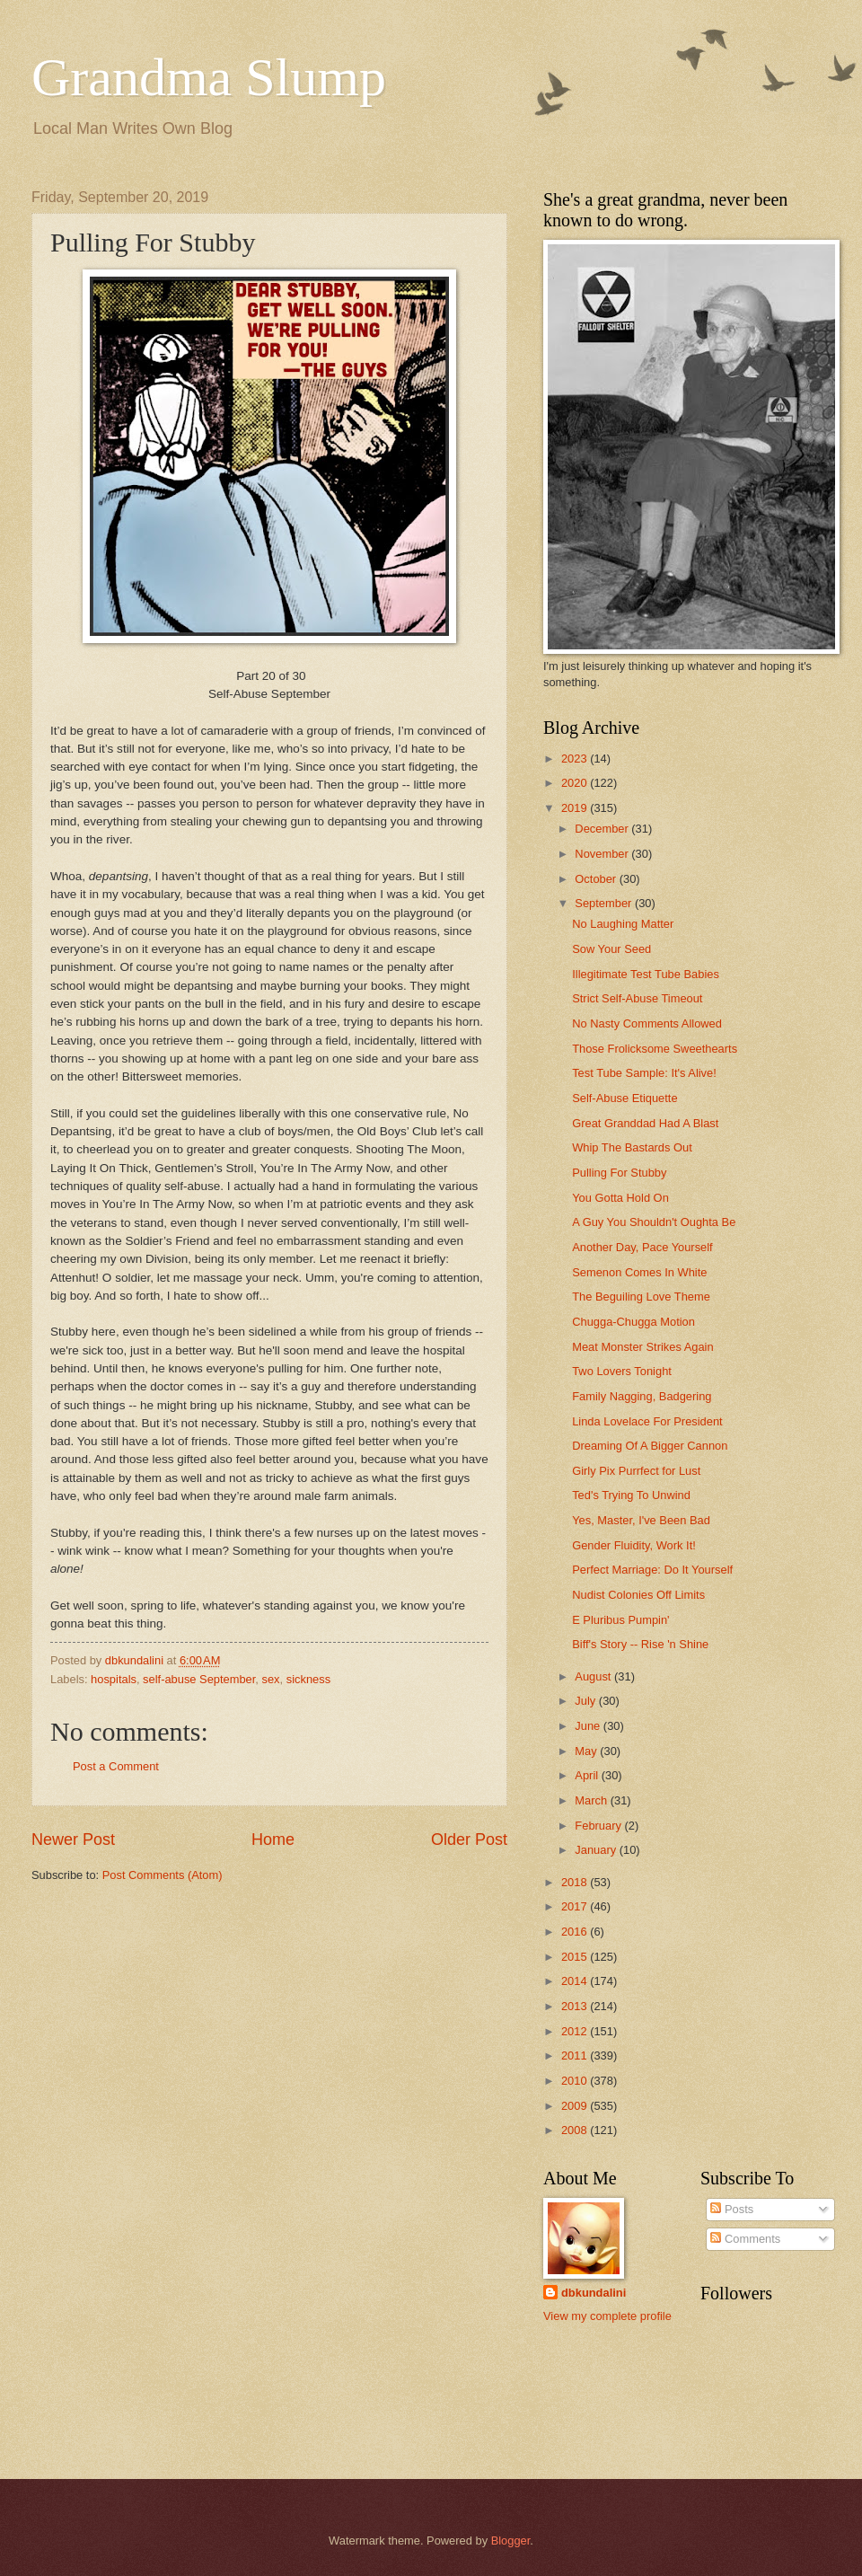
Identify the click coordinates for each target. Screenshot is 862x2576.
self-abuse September (199, 1679)
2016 (575, 1931)
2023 (575, 758)
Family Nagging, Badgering (641, 1396)
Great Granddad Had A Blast (645, 1123)
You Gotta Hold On (620, 1197)
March (592, 1800)
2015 (575, 1956)
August (594, 1676)
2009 (575, 2106)
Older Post (469, 1839)
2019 (575, 808)
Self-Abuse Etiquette (624, 1098)
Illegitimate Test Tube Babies (645, 974)
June (589, 1726)
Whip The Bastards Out (632, 1147)
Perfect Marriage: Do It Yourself (652, 1569)
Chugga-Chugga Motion (633, 1321)
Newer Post (73, 1839)
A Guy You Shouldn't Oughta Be (653, 1222)
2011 (575, 2055)
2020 (575, 783)
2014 (575, 1981)
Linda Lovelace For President (647, 1421)
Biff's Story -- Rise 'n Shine (640, 1644)
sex (271, 1679)
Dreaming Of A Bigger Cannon (649, 1445)
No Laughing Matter (622, 924)
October (597, 879)
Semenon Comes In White (639, 1272)
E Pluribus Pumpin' (620, 1620)
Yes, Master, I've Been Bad (641, 1520)
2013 (575, 2006)
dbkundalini (593, 2292)
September (605, 903)
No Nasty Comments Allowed (647, 1023)
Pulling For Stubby (619, 1172)
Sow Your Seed (611, 949)
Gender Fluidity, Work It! (634, 1545)
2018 (575, 1882)
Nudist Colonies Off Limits (638, 1594)
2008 (575, 2130)
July (586, 1700)
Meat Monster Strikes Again (642, 1347)
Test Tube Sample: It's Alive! (644, 1073)
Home (273, 1839)
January (597, 1850)
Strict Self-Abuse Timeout (637, 998)
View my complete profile (607, 2316)
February (599, 1825)
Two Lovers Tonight (622, 1371)
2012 (575, 2031)
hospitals (113, 1679)
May (587, 1751)
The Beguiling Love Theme (641, 1296)
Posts (731, 2209)
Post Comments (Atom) (162, 1875)
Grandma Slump (208, 77)
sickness (308, 1679)
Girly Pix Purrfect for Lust (636, 1471)
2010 (575, 2080)
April (588, 1775)
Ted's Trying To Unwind (631, 1495)
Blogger (511, 2540)
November (603, 853)
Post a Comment (116, 1766)
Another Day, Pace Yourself (642, 1247)
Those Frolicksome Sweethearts (654, 1048)
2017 (575, 1906)
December (603, 828)
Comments (745, 2238)
